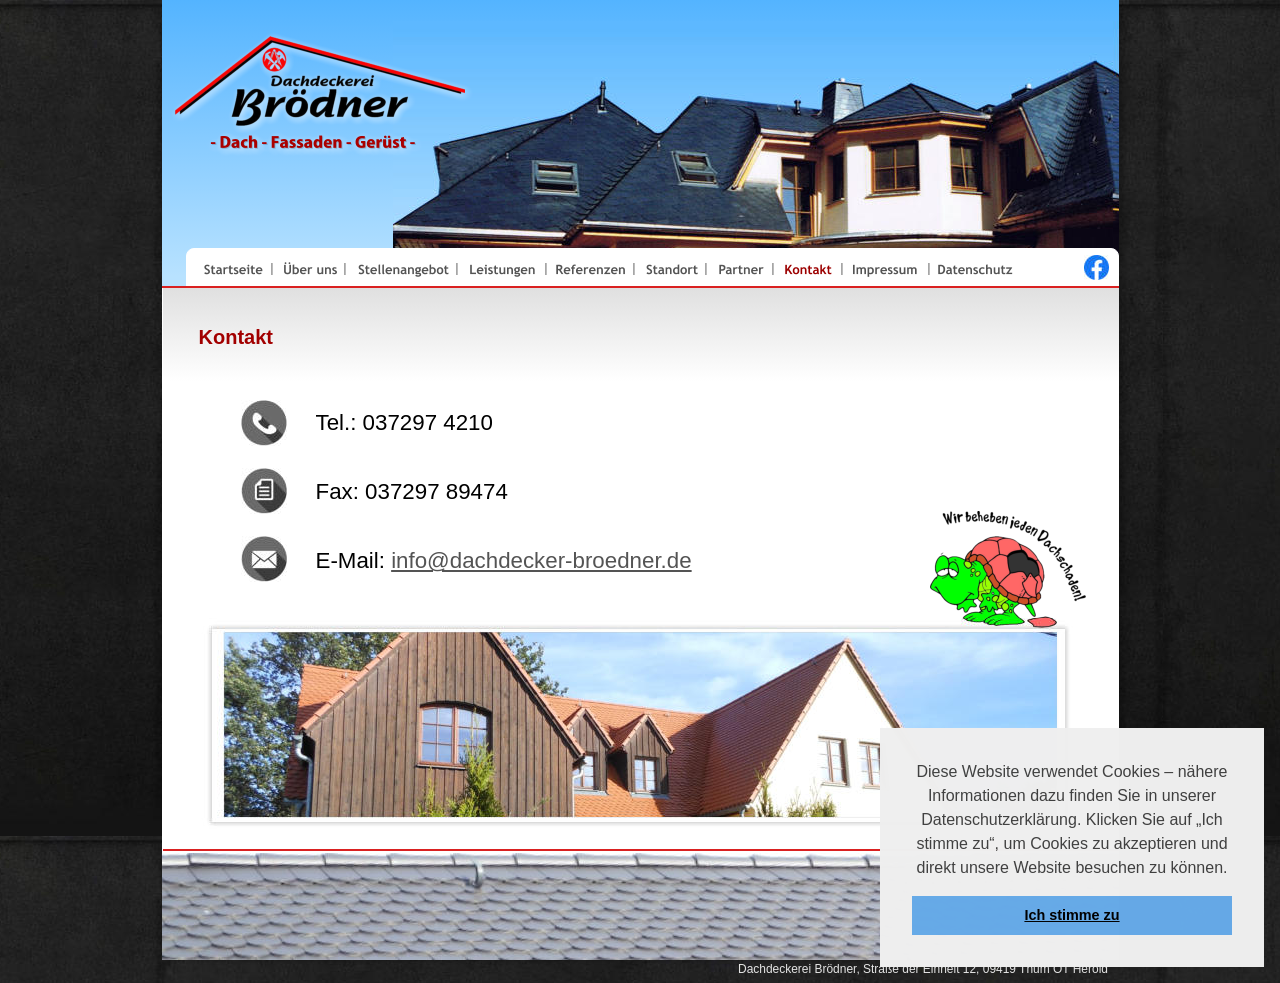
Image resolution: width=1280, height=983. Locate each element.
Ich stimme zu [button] (1071, 915)
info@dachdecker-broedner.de (541, 560)
